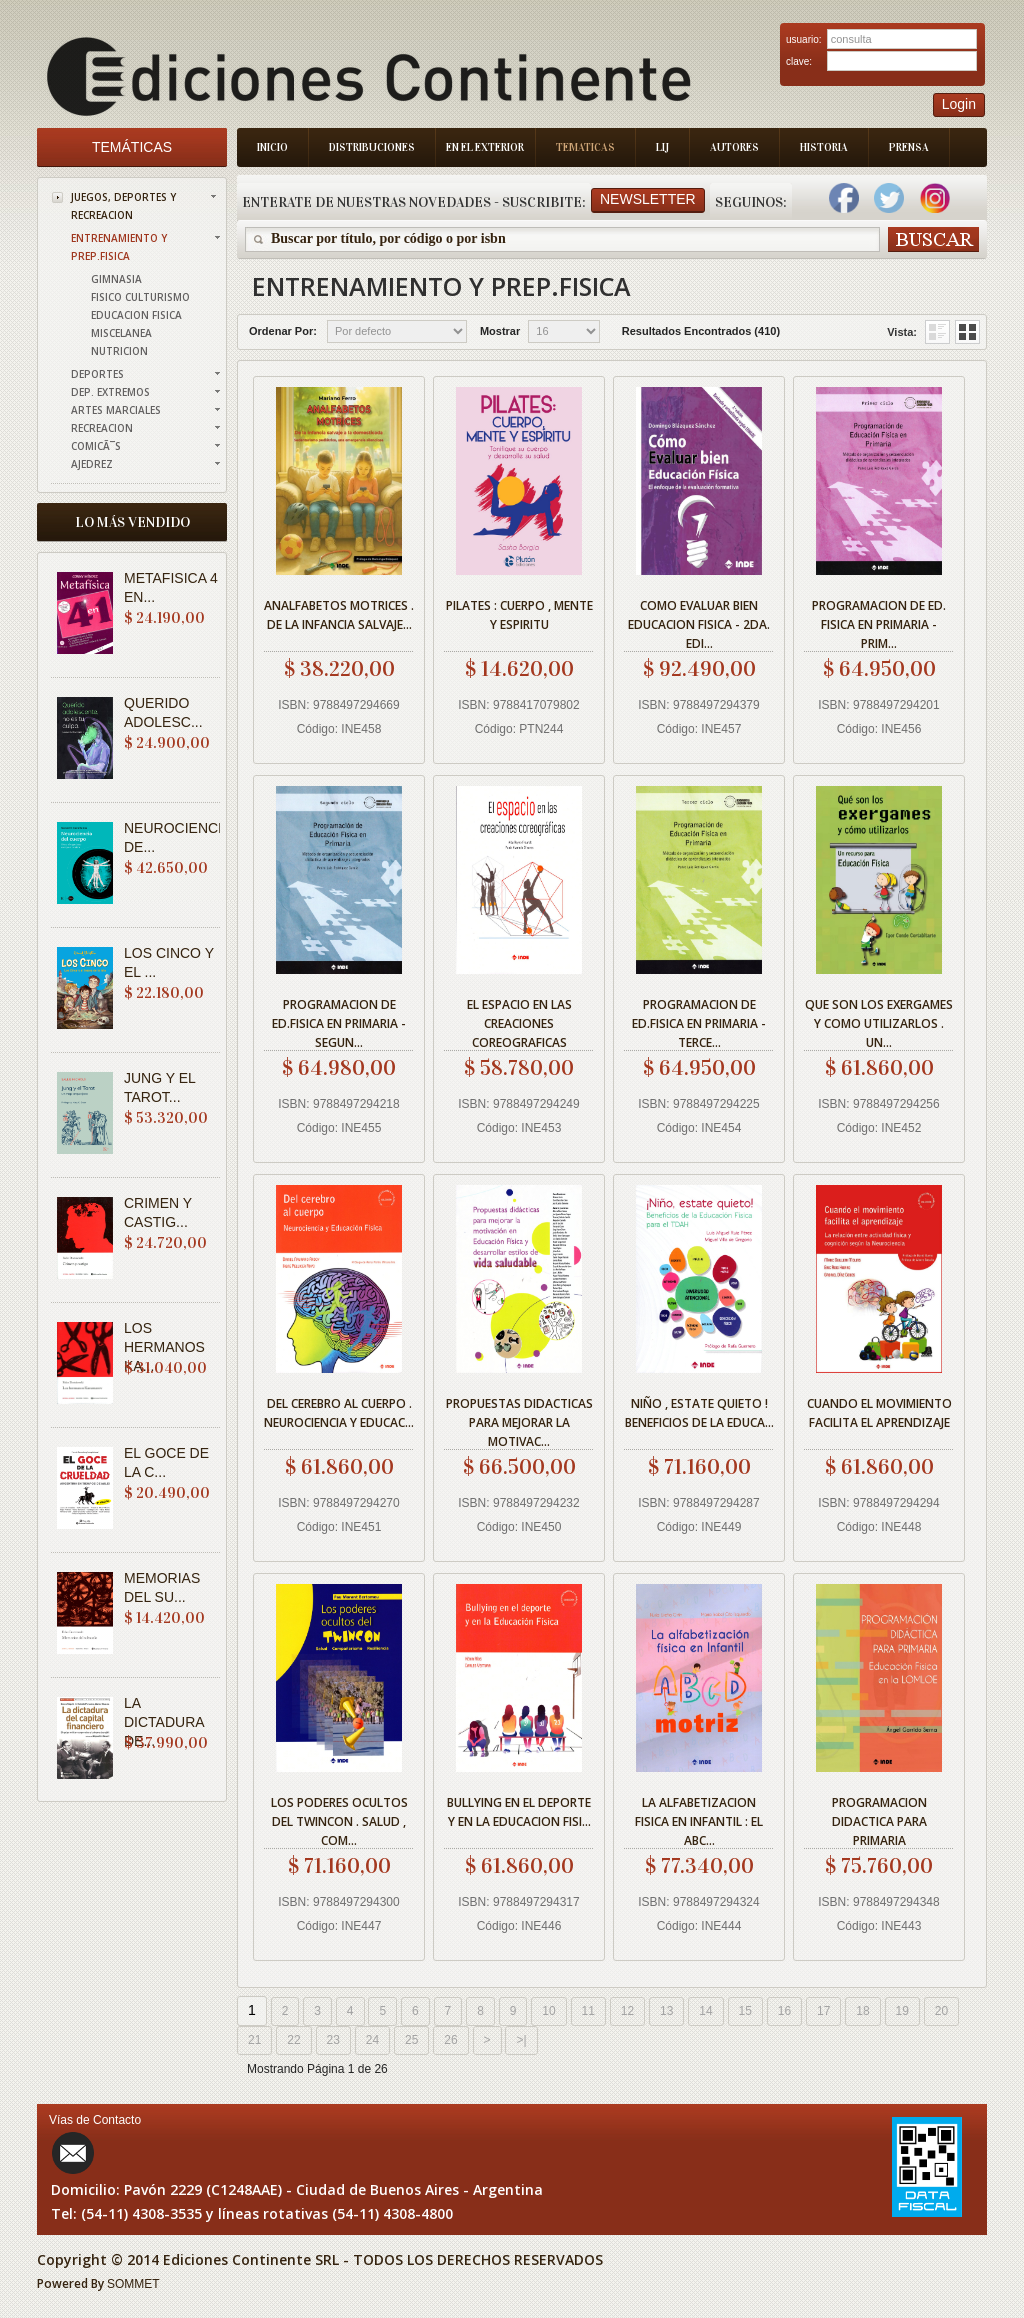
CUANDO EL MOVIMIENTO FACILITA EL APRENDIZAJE (879, 1413)
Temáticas (132, 147)
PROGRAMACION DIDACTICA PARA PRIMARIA (879, 1818)
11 (588, 2011)
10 (548, 2011)
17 (823, 2011)
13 (666, 2011)
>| (521, 2040)
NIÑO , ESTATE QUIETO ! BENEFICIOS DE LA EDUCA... (699, 1413)
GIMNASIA (116, 279)
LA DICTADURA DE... (164, 1722)
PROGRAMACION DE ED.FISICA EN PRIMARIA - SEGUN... (339, 1020)
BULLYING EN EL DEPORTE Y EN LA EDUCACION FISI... (519, 1812)
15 (745, 2011)
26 (450, 2040)
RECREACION (102, 428)
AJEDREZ (92, 464)
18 (862, 2011)
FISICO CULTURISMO (140, 297)
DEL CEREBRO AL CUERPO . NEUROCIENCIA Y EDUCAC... (339, 1413)
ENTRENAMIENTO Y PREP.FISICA (119, 247)
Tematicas (585, 147)
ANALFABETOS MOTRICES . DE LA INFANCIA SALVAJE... (339, 615)
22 (293, 2040)
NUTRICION (119, 351)
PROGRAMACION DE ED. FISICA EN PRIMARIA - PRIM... (879, 621)
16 (784, 2011)
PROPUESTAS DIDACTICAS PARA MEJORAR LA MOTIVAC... (519, 1419)
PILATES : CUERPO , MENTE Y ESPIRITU (519, 615)
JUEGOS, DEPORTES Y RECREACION (123, 206)
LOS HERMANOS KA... (164, 1347)
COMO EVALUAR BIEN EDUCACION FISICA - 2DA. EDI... (699, 621)
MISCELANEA (121, 333)
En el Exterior (485, 147)
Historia (824, 147)
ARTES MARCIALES (116, 410)
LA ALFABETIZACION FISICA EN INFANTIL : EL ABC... (699, 1818)
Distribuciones (372, 147)
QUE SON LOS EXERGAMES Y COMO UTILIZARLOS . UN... (879, 1020)
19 (902, 2011)
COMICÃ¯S (96, 446)
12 (627, 2011)
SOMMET (133, 2284)
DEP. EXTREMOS (110, 392)
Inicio (272, 147)
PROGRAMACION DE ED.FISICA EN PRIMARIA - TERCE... (699, 1020)
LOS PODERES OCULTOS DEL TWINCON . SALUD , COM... (339, 1818)
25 (411, 2040)
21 (254, 2040)
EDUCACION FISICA (136, 315)
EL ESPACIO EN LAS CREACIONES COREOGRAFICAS (519, 1020)
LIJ (662, 147)
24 (372, 2040)
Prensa (909, 147)
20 (941, 2011)
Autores (734, 147)
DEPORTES (97, 374)
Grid (937, 332)
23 (333, 2040)
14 (705, 2011)
